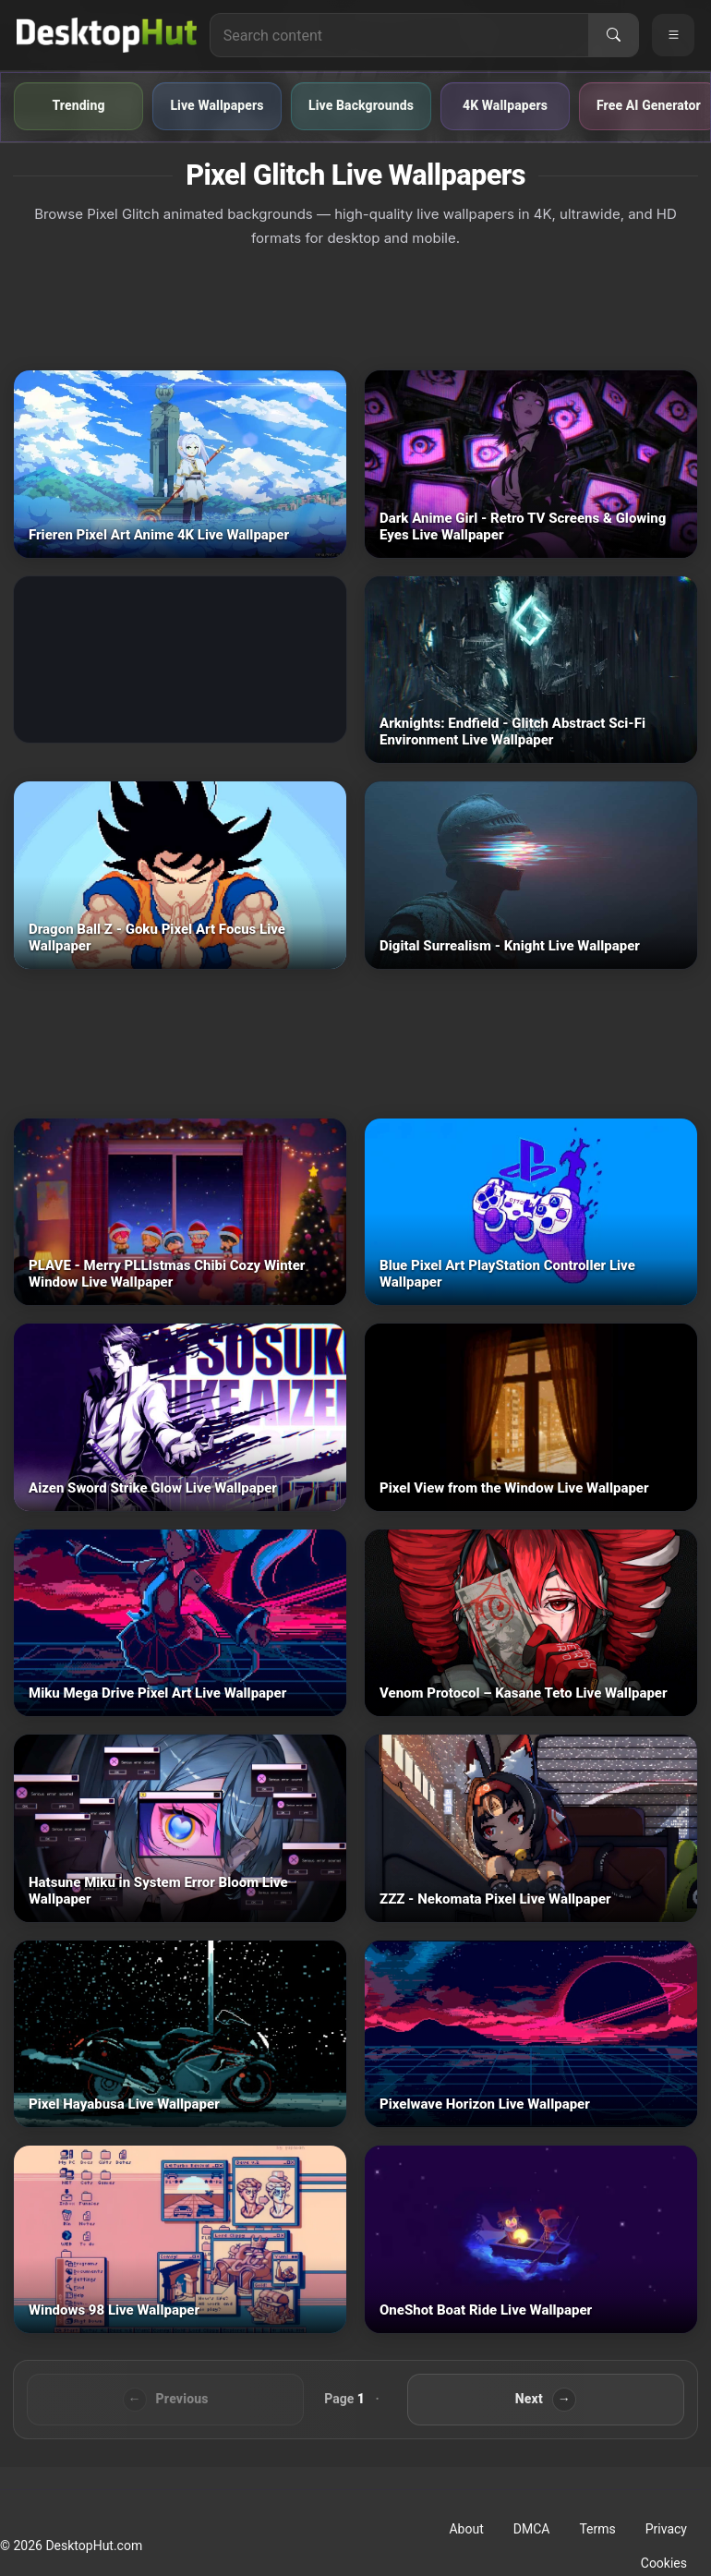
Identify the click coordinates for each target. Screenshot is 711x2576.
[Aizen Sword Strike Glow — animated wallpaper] (180, 1417)
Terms (597, 2529)
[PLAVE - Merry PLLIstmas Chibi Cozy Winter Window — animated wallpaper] (180, 1212)
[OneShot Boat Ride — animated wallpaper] (531, 2239)
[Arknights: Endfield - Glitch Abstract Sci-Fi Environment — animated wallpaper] (531, 670)
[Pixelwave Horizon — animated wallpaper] (531, 2034)
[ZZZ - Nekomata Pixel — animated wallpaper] (531, 1828)
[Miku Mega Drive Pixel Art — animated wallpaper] (180, 1623)
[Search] (613, 35)
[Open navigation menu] (673, 35)
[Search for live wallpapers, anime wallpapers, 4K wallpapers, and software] (399, 35)
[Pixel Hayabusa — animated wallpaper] (180, 2034)
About (466, 2529)
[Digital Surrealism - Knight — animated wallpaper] (531, 875)
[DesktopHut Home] (107, 35)
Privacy (666, 2529)
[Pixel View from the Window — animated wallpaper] (531, 1417)
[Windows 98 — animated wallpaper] (180, 2239)
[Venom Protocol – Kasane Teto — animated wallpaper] (531, 1623)
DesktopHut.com (93, 2545)
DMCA (531, 2529)
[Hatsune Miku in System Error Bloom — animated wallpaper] (180, 1828)
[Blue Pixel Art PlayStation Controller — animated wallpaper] (531, 1212)
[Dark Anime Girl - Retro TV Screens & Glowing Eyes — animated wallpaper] (531, 464)
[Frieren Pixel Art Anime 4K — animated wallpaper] (180, 464)
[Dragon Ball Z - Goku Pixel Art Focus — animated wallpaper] (180, 875)
